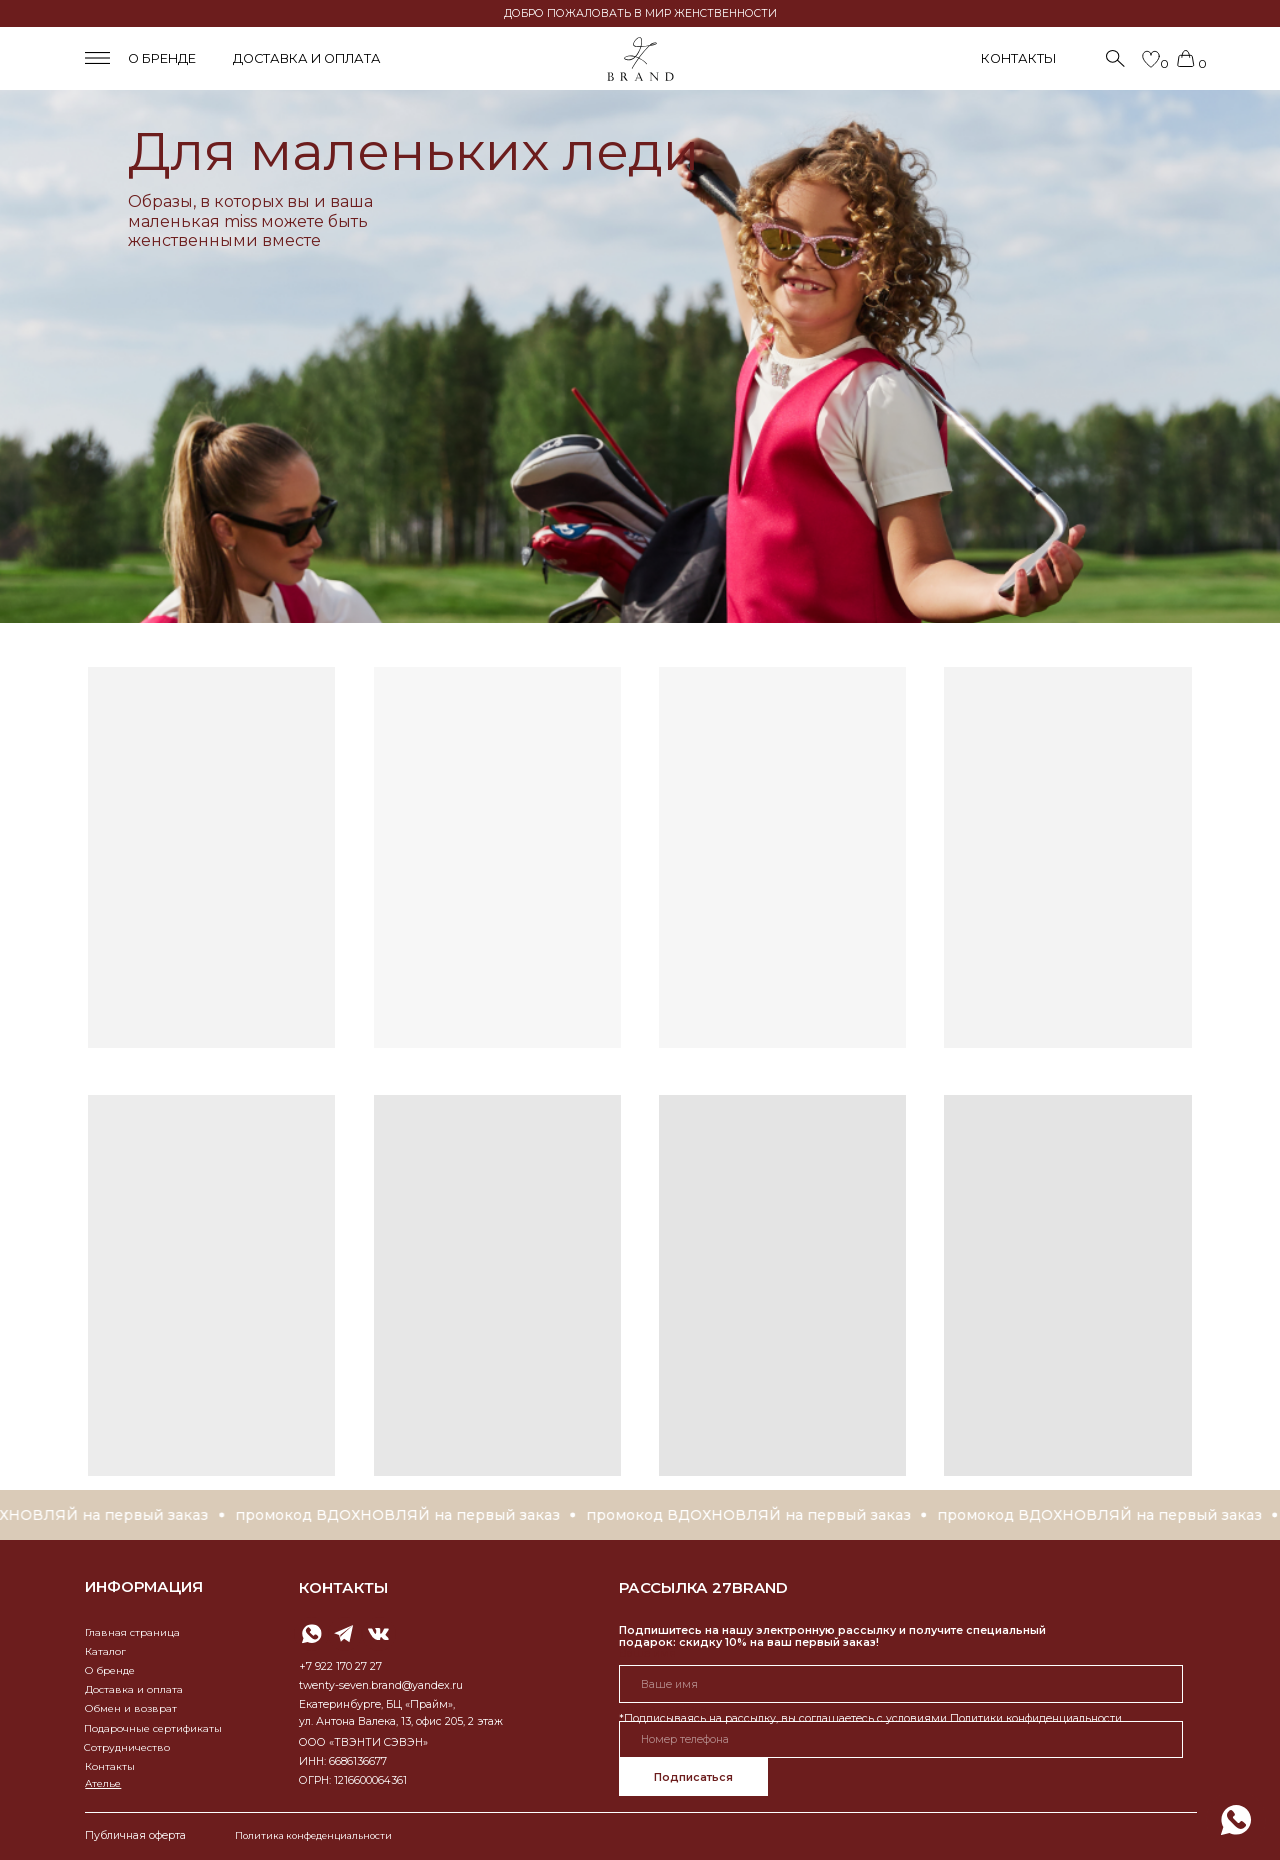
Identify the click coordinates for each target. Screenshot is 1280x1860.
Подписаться (693, 1777)
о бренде (162, 58)
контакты (343, 1588)
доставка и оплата (307, 58)
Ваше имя (647, 1653)
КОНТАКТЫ (1018, 58)
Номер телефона (663, 1709)
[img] (1236, 1820)
